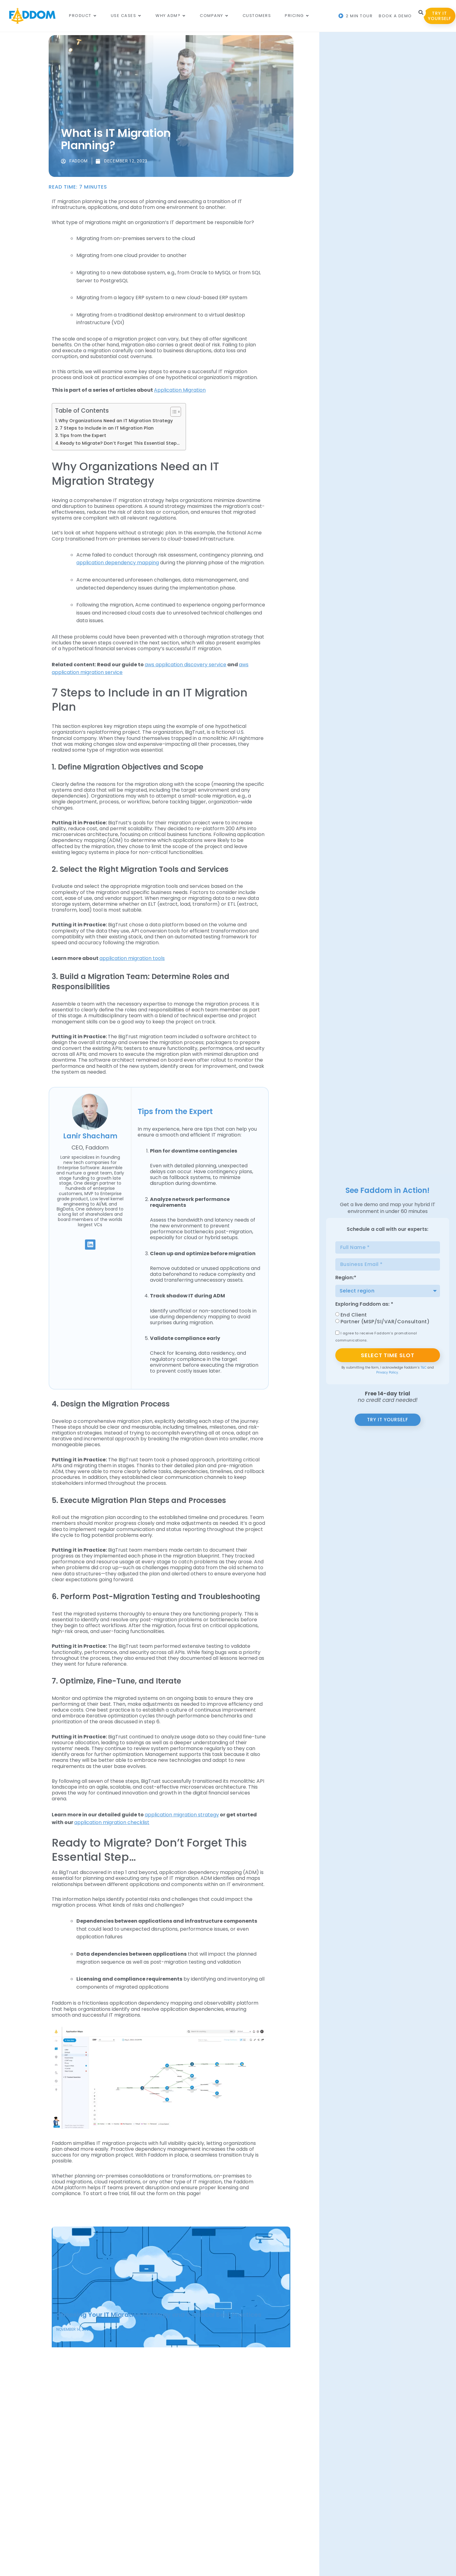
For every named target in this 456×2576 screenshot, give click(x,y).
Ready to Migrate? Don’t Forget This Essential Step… (120, 443)
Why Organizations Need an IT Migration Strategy (116, 421)
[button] (421, 13)
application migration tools (132, 958)
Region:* (345, 1278)
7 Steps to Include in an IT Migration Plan (107, 428)
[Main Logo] (32, 16)
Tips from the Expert (83, 435)
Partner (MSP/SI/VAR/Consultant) (385, 1321)
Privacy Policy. (387, 1372)
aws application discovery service (185, 664)
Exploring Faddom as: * (364, 1305)
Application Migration (180, 390)
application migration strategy (182, 1814)
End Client (354, 1314)
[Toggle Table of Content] (173, 411)
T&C (423, 1367)
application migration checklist (111, 1822)
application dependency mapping (117, 562)
